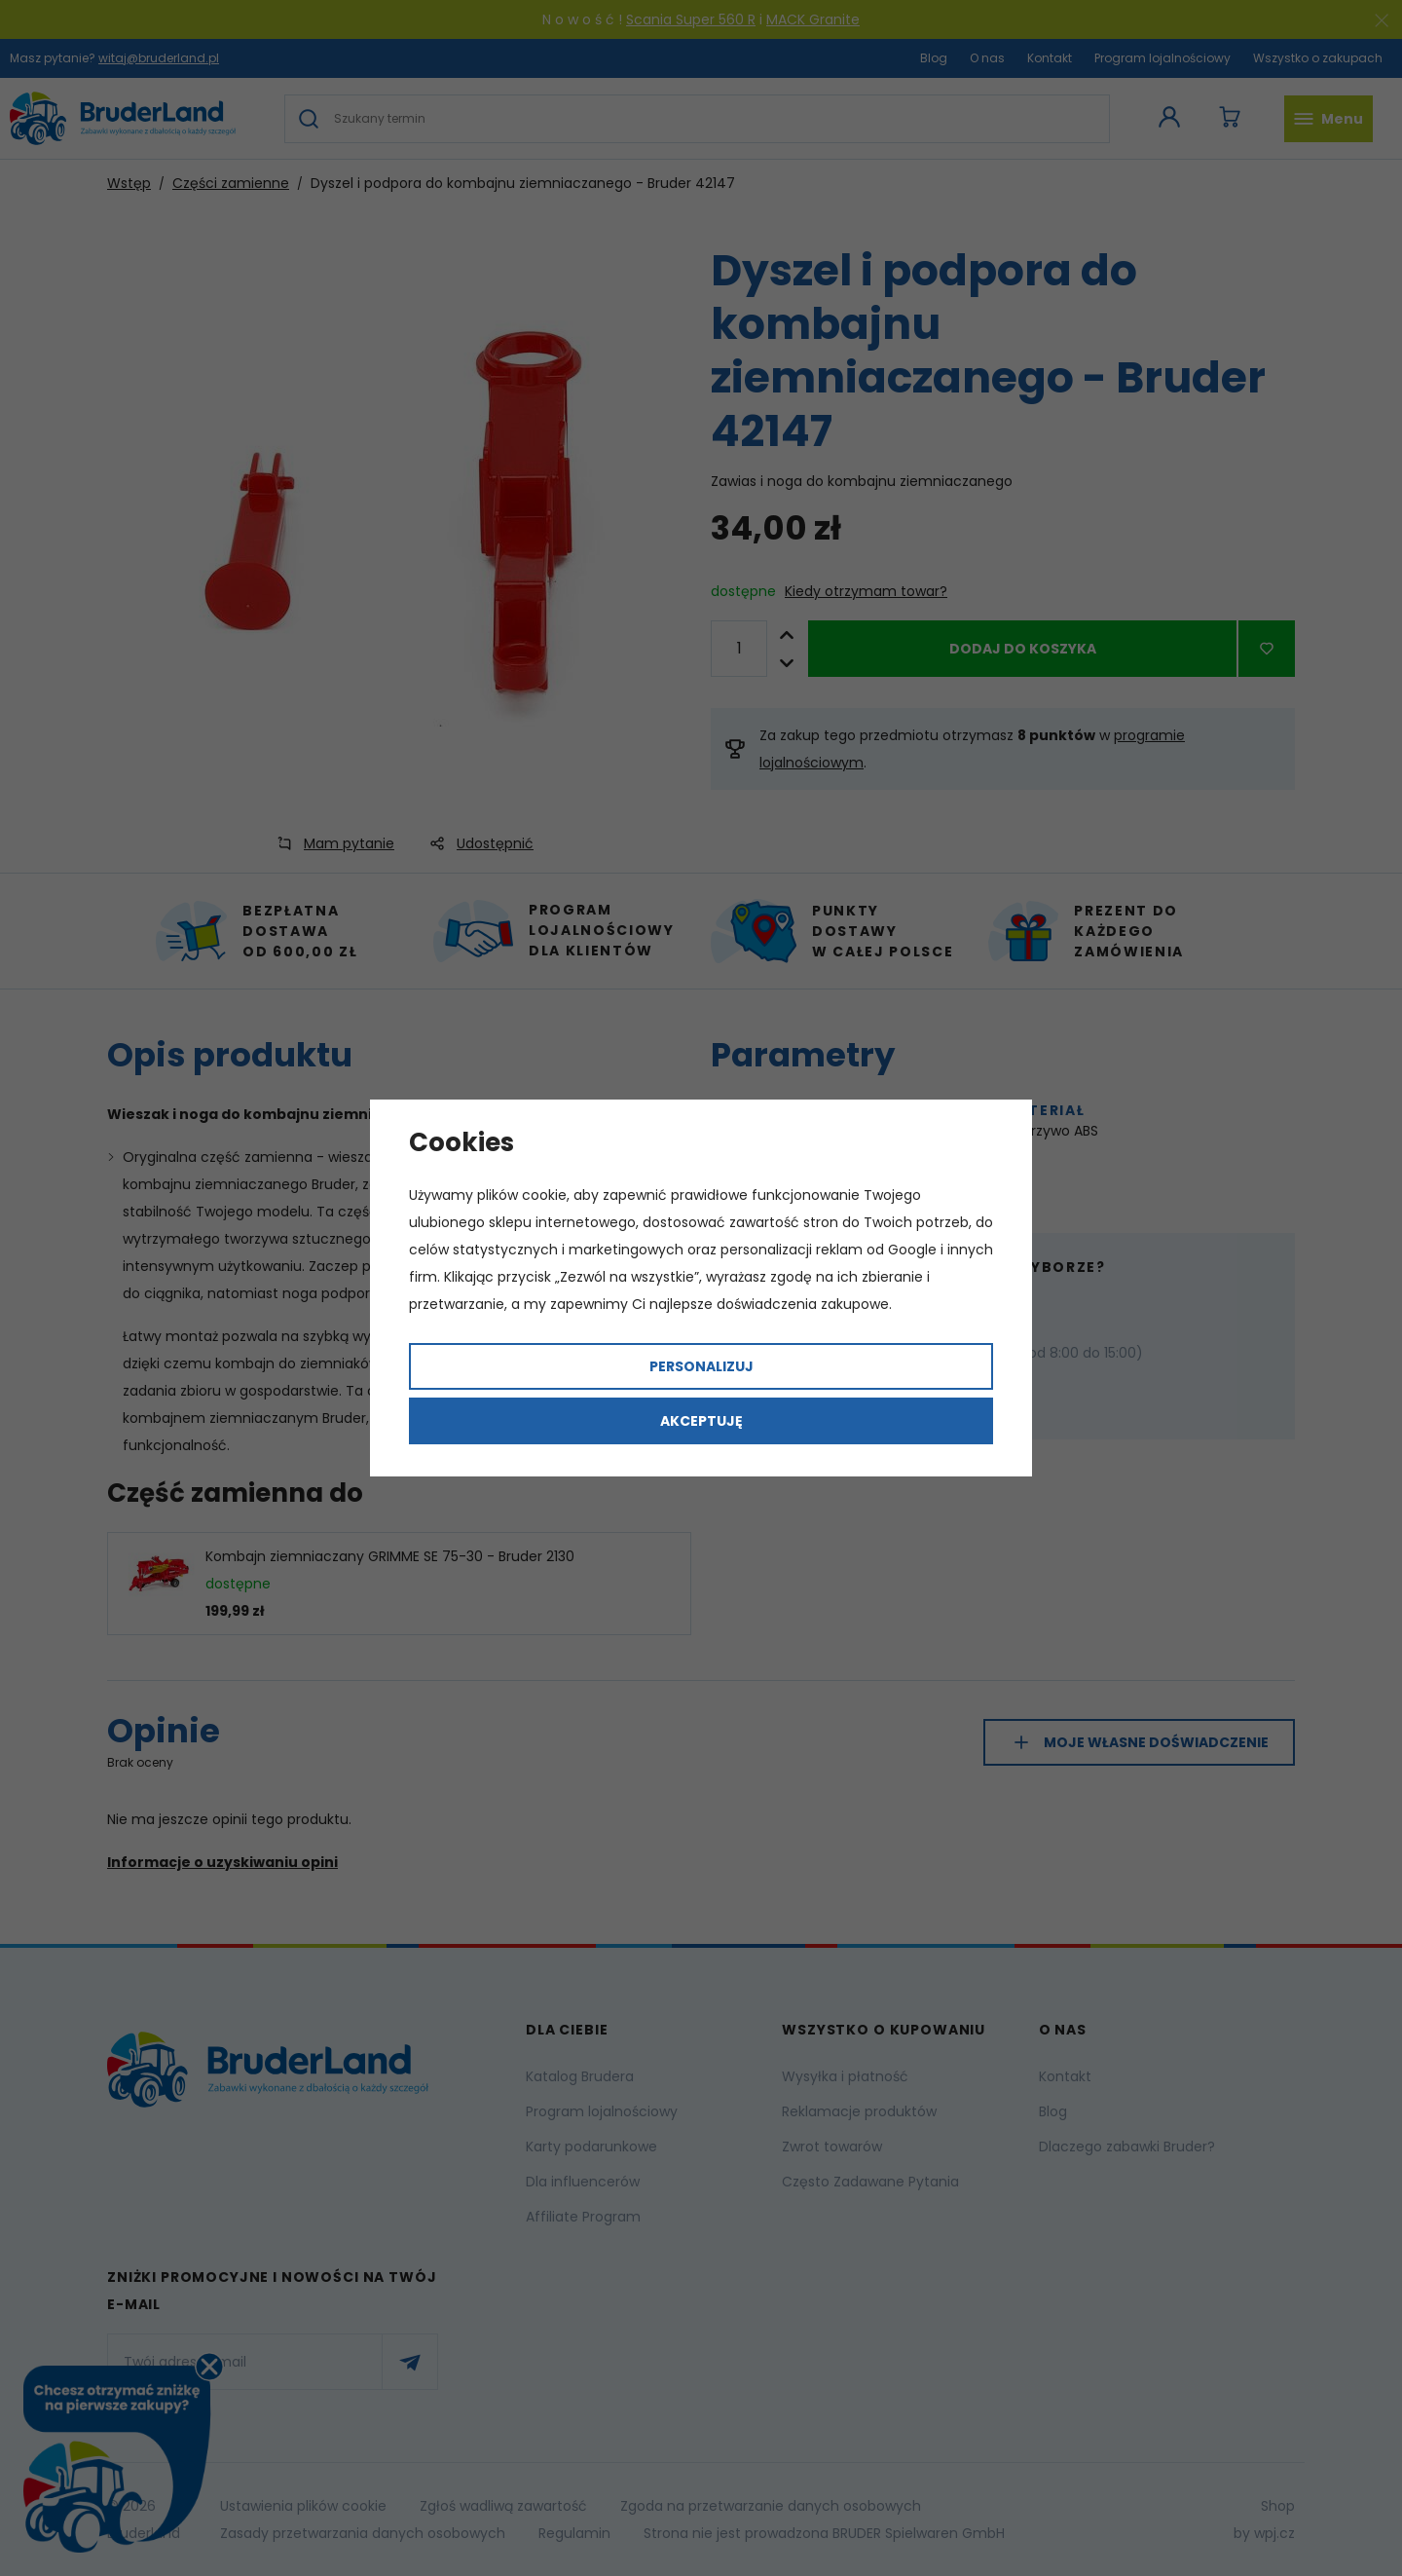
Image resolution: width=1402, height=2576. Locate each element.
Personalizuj (701, 1366)
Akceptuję (701, 1421)
